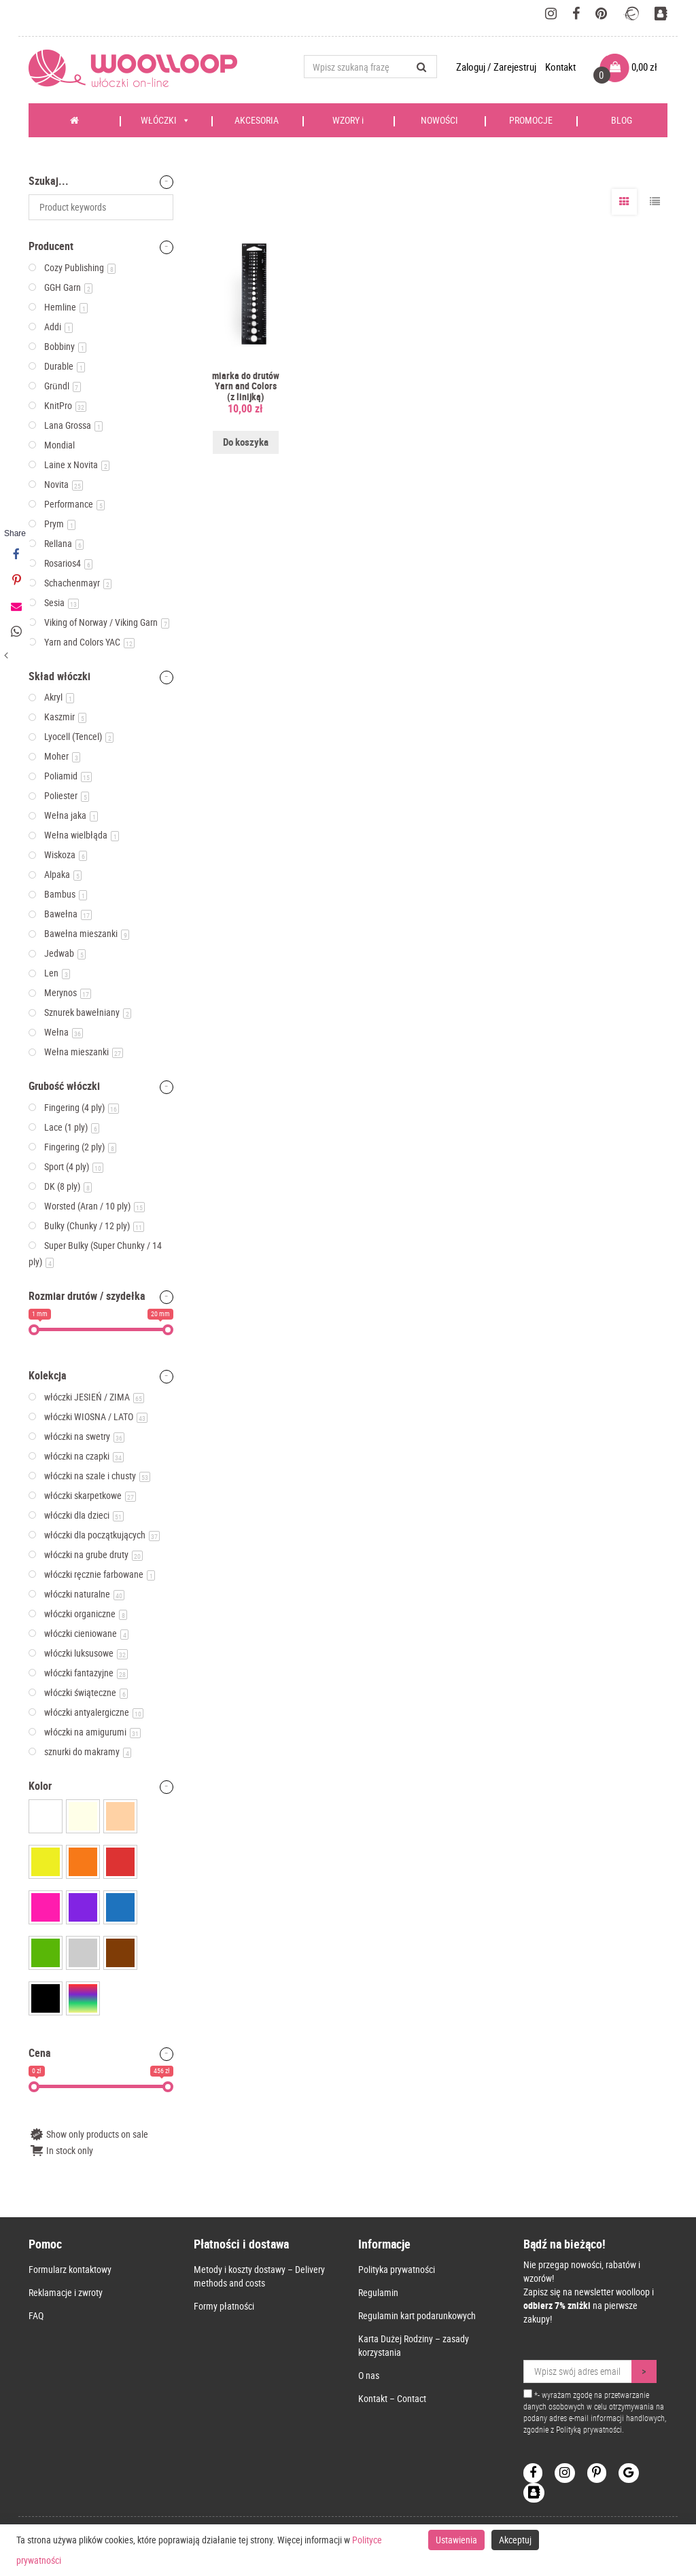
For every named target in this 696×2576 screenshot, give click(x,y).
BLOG (621, 119)
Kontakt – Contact (392, 2398)
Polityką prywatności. (590, 2429)
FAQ (36, 2315)
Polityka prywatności (396, 2269)
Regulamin (378, 2292)
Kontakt (560, 66)
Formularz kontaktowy (70, 2269)
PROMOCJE (531, 119)
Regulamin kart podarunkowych (417, 2315)
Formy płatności (224, 2305)
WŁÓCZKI (165, 120)
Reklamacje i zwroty (66, 2292)
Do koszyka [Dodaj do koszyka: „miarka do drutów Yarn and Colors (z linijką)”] (245, 441)
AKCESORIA (256, 119)
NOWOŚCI (439, 119)
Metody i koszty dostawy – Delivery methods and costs (259, 2276)
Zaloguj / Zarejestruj (497, 66)
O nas (368, 2375)
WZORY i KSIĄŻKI (348, 125)
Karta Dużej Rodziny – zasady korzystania (413, 2345)
